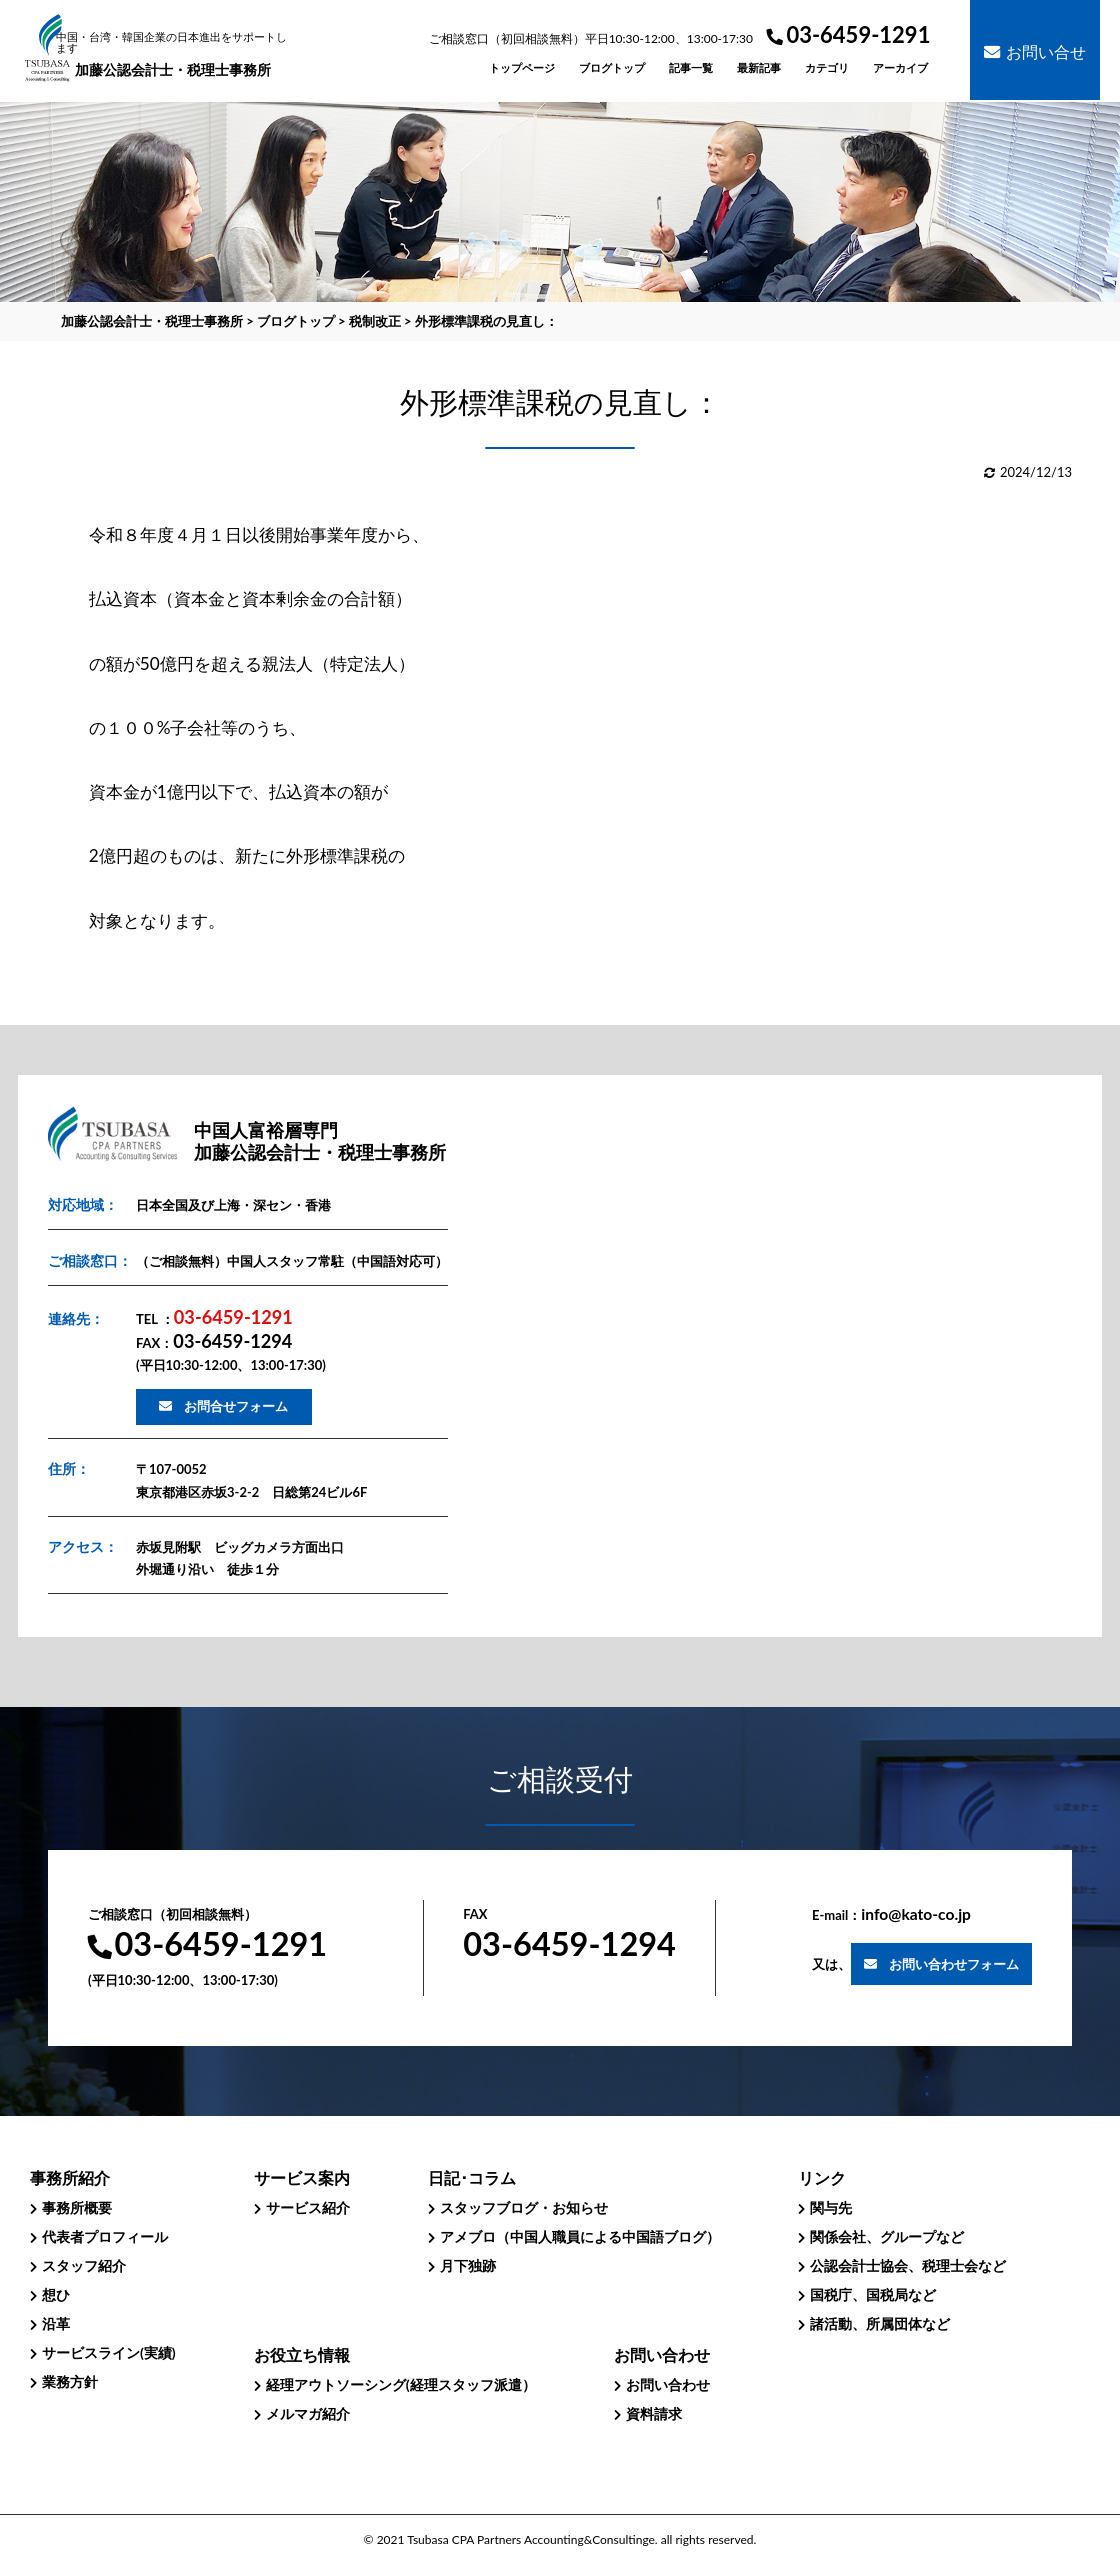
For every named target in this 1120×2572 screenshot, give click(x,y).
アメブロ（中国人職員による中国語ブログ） (580, 2236)
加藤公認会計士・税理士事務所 (173, 54)
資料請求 (654, 2413)
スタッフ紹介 (84, 2265)
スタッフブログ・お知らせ (524, 2207)
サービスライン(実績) (109, 2352)
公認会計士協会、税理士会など (908, 2265)
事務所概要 (77, 2207)
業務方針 (70, 2381)
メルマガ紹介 (308, 2413)
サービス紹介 (308, 2207)
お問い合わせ (668, 2384)
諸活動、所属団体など (880, 2323)
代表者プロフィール (105, 2236)
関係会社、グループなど (887, 2236)
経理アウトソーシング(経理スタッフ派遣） (401, 2384)
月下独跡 (468, 2265)
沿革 (56, 2323)
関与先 (831, 2207)
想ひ (56, 2294)
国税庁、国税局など (873, 2294)
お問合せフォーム (236, 1406)
